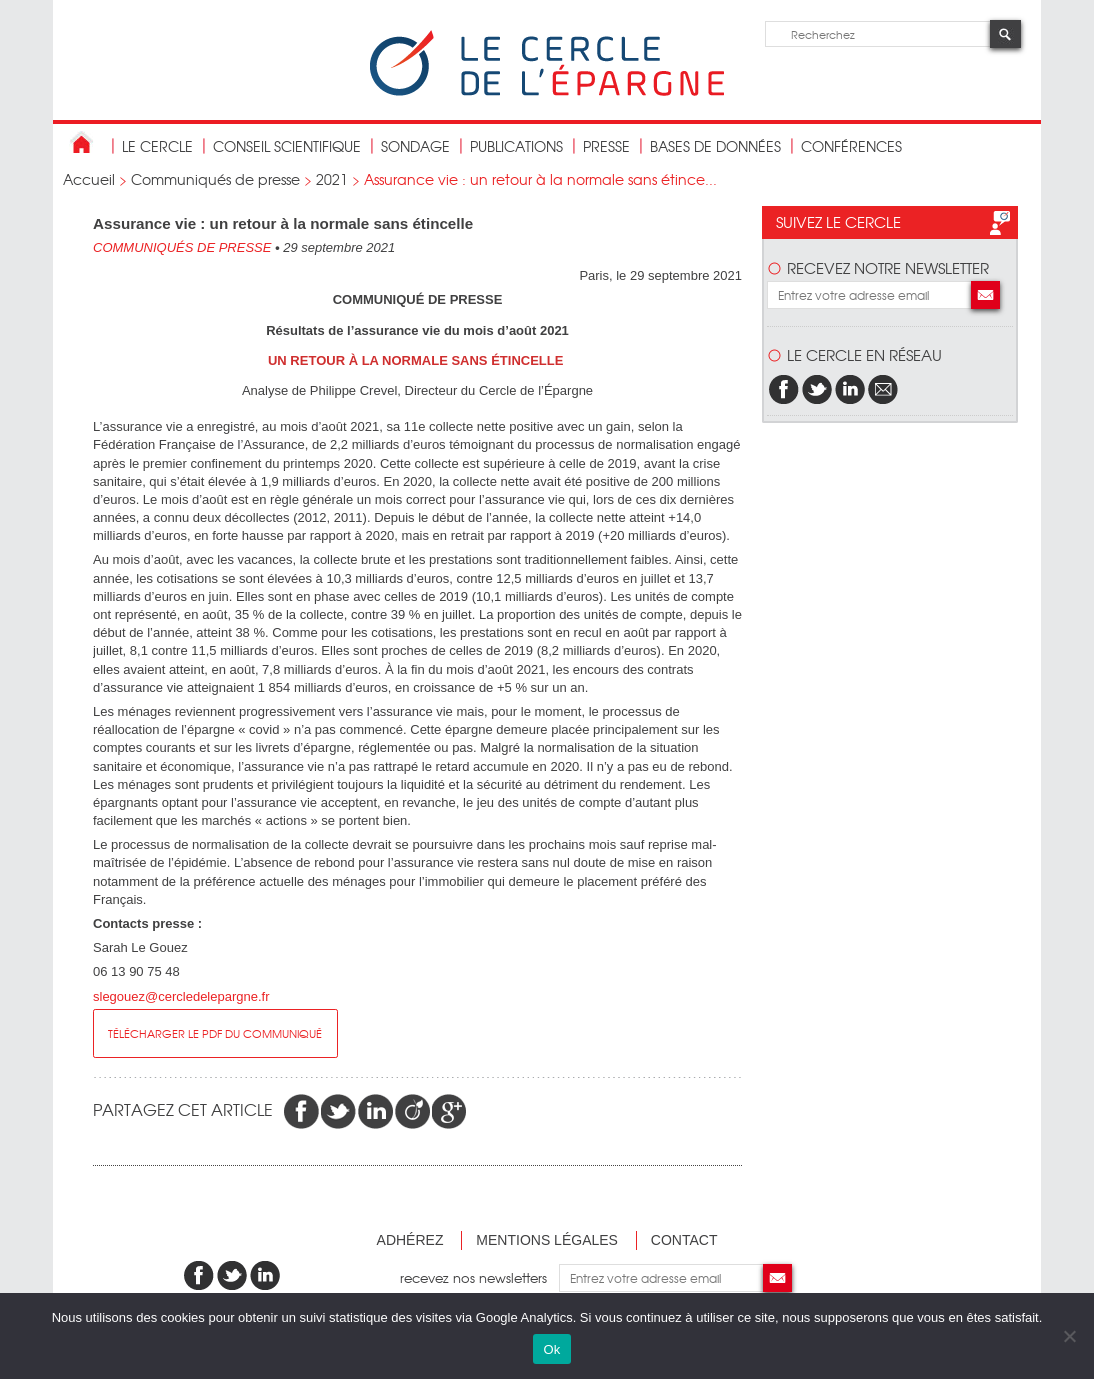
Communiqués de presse (215, 179)
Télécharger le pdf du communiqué (215, 1033)
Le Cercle (157, 146)
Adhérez (410, 1240)
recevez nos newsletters (479, 1277)
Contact (684, 1240)
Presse (606, 146)
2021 (332, 179)
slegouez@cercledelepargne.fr (181, 996)
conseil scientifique (287, 146)
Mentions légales (547, 1240)
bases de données (715, 146)
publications (516, 146)
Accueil (89, 179)
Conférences (851, 146)
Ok (551, 1349)
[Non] (1069, 1336)
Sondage (415, 146)
